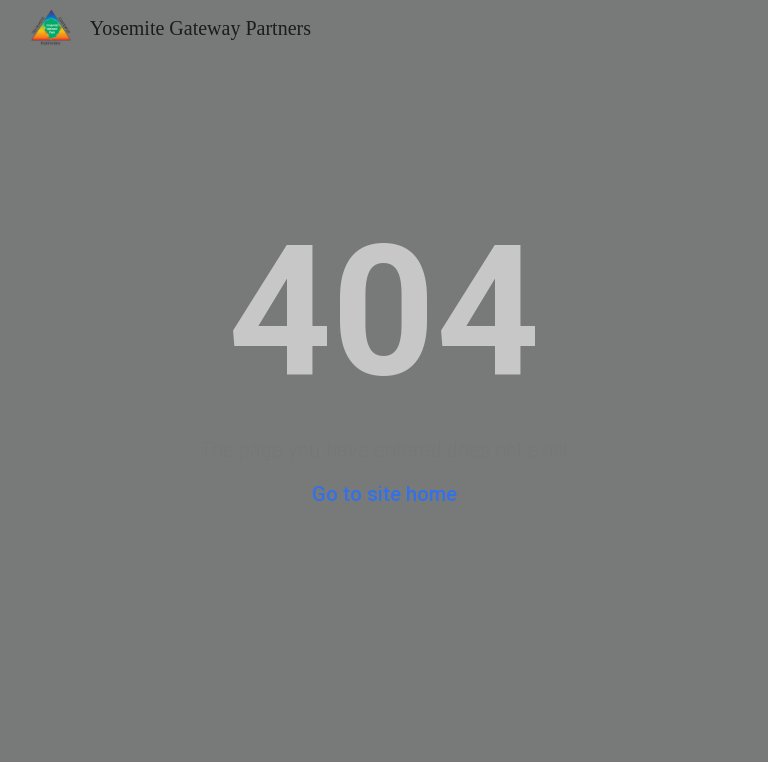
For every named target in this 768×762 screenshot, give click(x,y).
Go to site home (384, 494)
